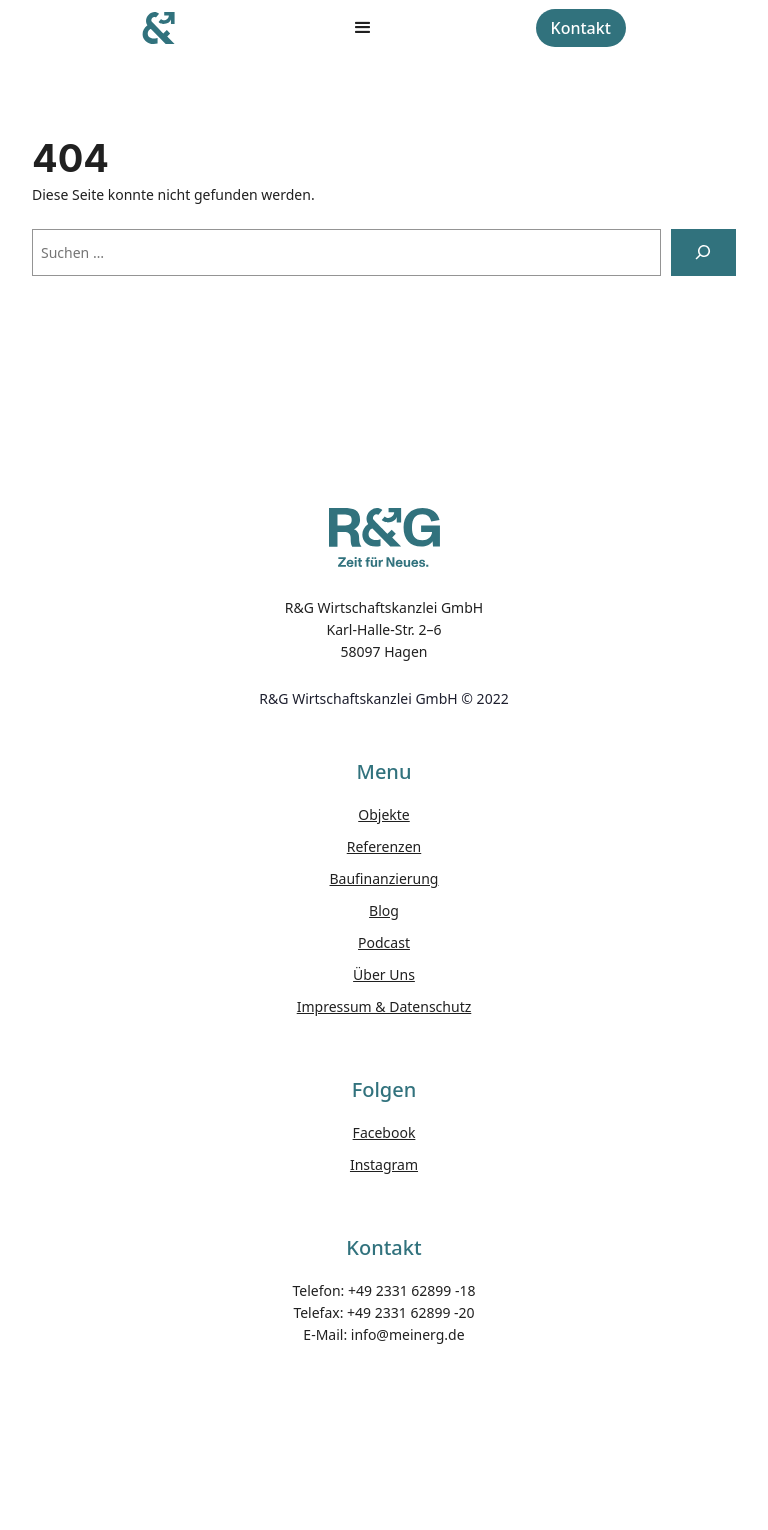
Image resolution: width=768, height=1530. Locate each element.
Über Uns (384, 974)
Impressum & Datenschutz (384, 1006)
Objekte (383, 814)
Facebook (384, 1132)
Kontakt (581, 28)
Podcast (384, 942)
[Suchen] (703, 252)
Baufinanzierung (384, 878)
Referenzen (384, 846)
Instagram (384, 1164)
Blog (384, 910)
